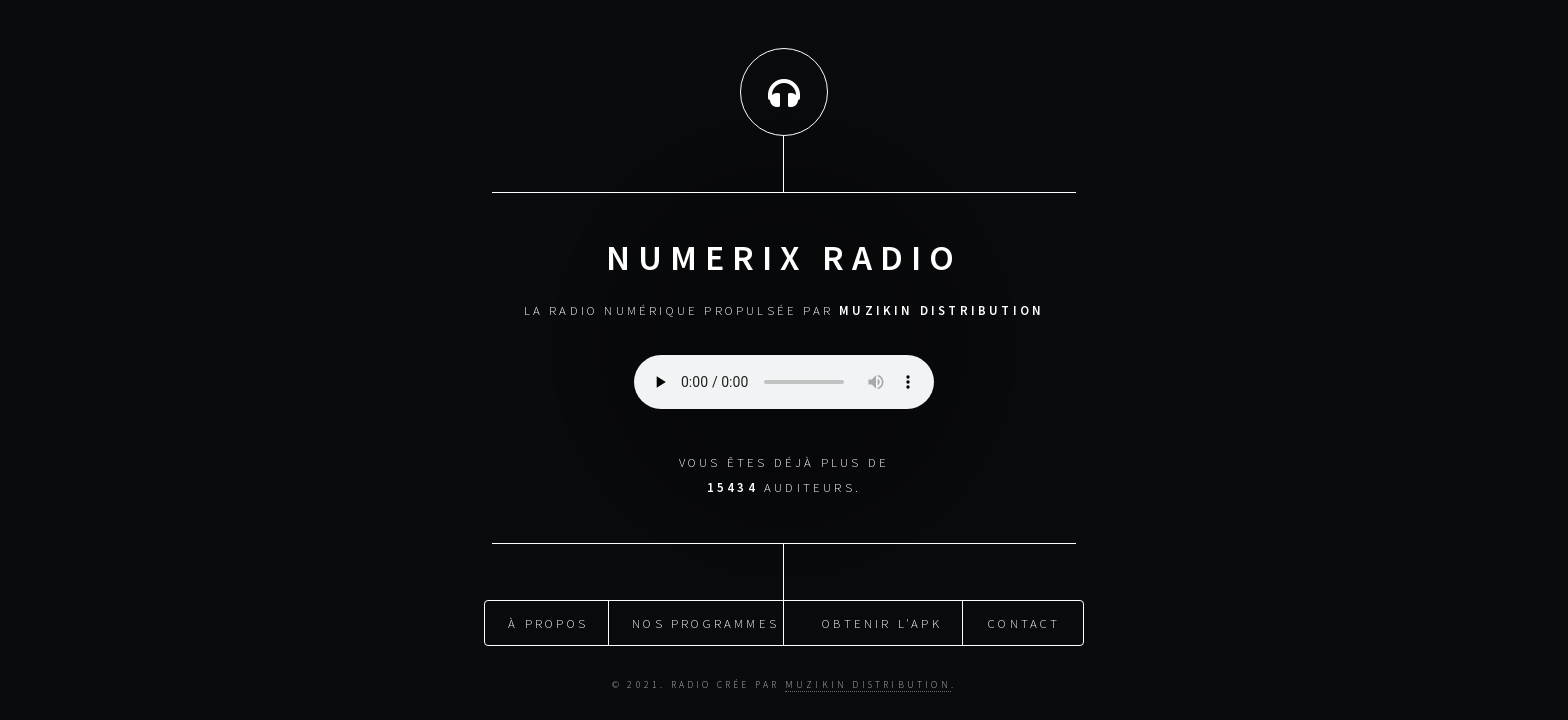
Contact (1024, 621)
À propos (548, 621)
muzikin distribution (868, 683)
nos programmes (705, 621)
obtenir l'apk (882, 621)
